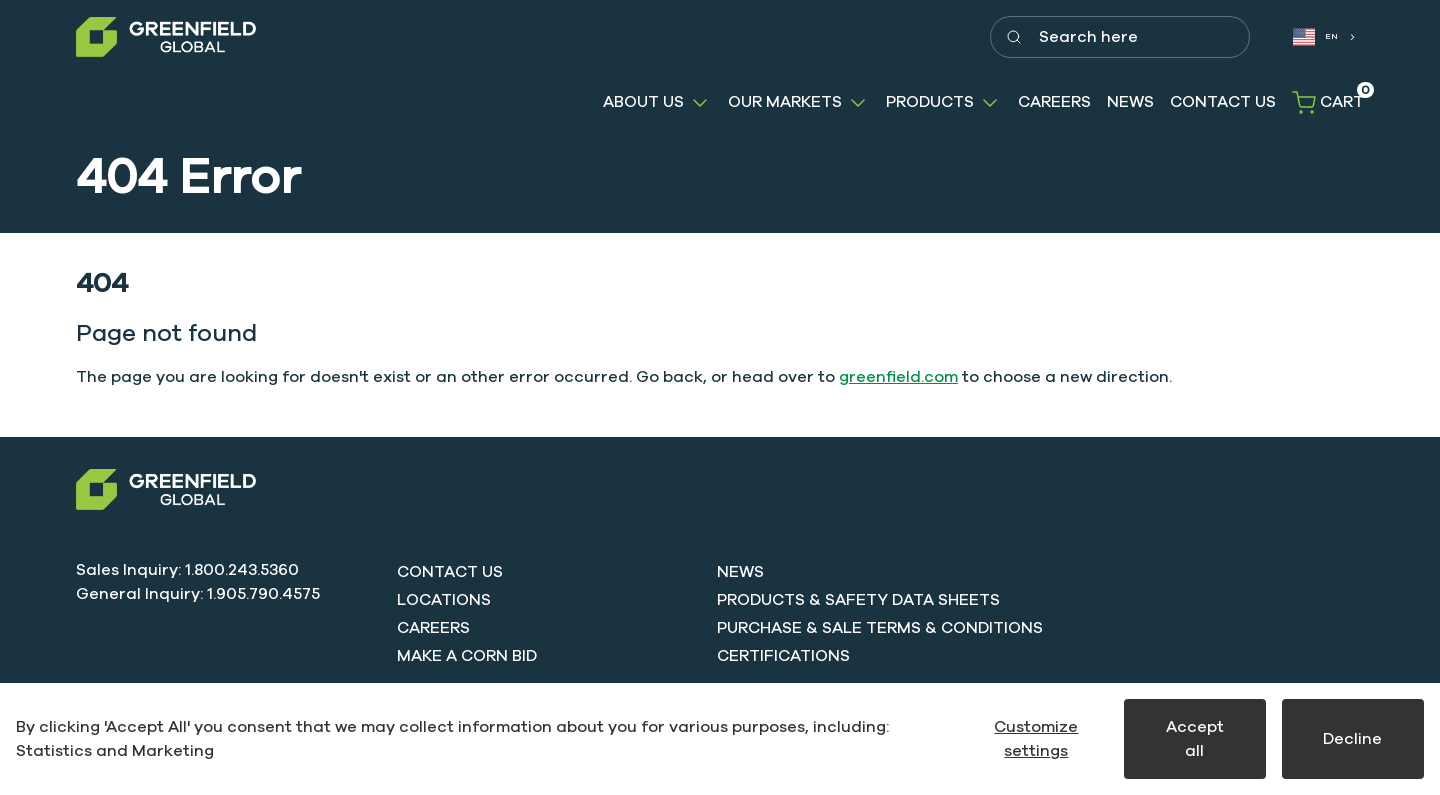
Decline (1352, 739)
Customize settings (1036, 739)
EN (1316, 37)
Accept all (1195, 739)
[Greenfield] (166, 37)
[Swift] (166, 489)
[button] (657, 102)
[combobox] (1323, 37)
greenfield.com (898, 377)
